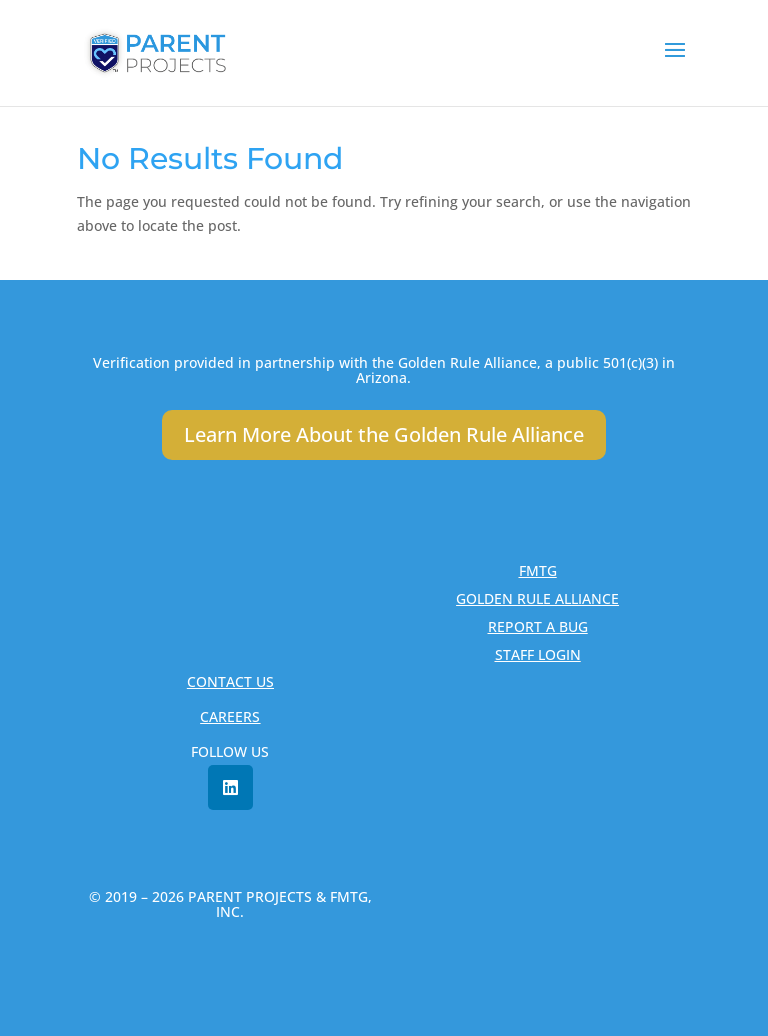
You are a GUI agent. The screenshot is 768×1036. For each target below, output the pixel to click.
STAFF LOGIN (538, 654)
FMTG (538, 570)
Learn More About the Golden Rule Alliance (384, 434)
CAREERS (230, 716)
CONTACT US (230, 681)
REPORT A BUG (538, 626)
